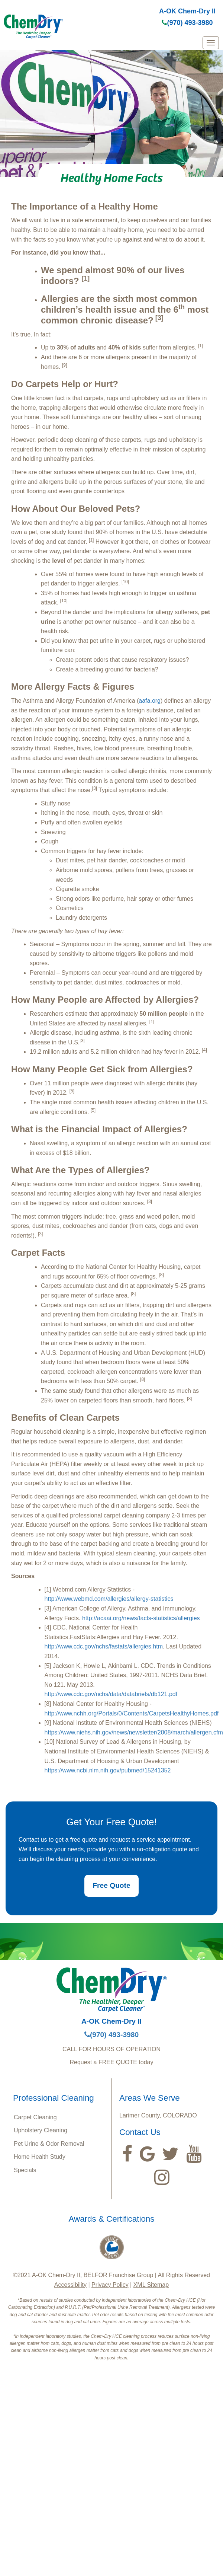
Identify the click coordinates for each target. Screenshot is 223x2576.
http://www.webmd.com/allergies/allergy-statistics (109, 1599)
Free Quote (111, 1885)
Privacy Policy (110, 2285)
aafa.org (150, 701)
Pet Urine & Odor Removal (49, 2144)
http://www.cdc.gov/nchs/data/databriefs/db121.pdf (111, 1694)
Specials (25, 2170)
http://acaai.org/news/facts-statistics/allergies (141, 1618)
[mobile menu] (211, 42)
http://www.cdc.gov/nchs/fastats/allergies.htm (104, 1646)
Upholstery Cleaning (40, 2130)
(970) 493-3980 (187, 22)
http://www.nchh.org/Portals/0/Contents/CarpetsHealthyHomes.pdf (132, 1713)
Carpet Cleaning (35, 2117)
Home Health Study (39, 2157)
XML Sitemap (151, 2285)
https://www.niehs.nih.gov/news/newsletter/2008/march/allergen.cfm (134, 1732)
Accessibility (70, 2285)
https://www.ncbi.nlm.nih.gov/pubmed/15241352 (108, 1770)
